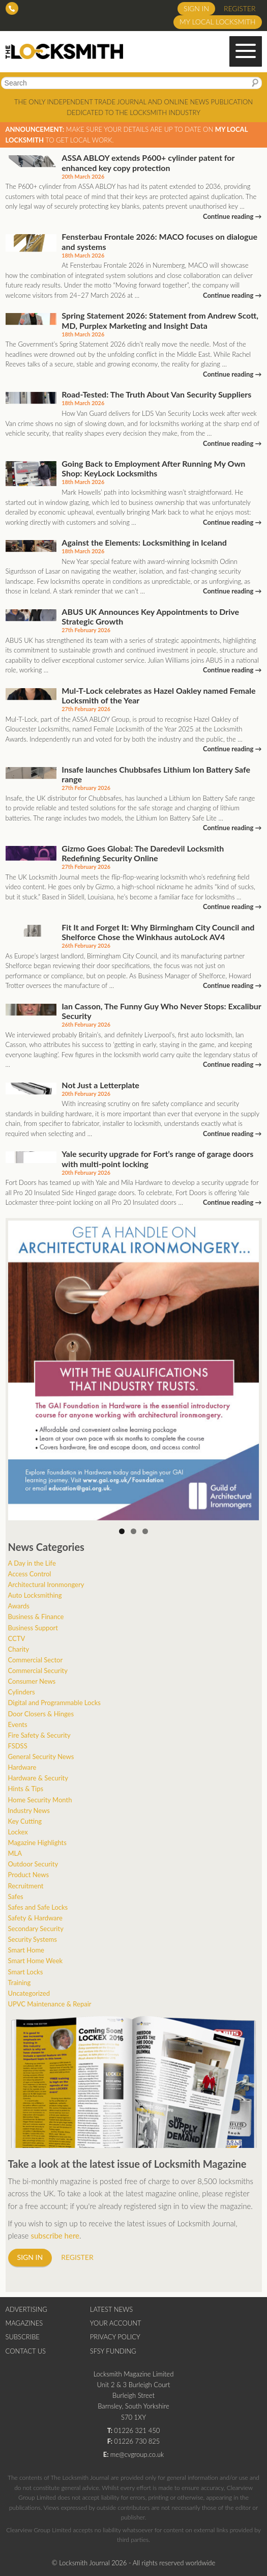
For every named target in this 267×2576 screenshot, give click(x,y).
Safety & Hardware (35, 1918)
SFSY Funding (113, 2351)
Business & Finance (36, 1616)
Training (19, 1982)
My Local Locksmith (217, 21)
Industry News (29, 1810)
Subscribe (23, 2337)
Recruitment (26, 1886)
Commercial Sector (35, 1660)
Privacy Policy (115, 2337)
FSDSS (17, 1746)
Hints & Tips (26, 1789)
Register (240, 8)
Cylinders (21, 1692)
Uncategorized (29, 1993)
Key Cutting (25, 1821)
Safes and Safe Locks (38, 1907)
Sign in (196, 8)
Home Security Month (40, 1800)
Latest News (111, 2309)
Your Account (115, 2323)
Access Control (29, 1574)
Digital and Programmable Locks (54, 1703)
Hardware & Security (38, 1778)
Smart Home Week (35, 1961)
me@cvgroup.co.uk (137, 2454)
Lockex (18, 1832)
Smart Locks (25, 1972)
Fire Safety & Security (39, 1735)
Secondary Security (36, 1928)
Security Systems (32, 1939)
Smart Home (26, 1950)
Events (17, 1724)
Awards (18, 1606)
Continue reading (232, 216)
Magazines (24, 2323)
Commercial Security (38, 1670)
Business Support (33, 1628)
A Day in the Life (32, 1563)
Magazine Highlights (37, 1842)
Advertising (26, 2309)
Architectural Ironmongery (46, 1584)
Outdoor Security (33, 1864)
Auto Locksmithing (35, 1595)
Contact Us (26, 2351)
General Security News (41, 1756)
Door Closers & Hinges (41, 1714)
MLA (15, 1853)
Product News (28, 1875)
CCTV (16, 1638)
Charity (18, 1649)
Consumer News (32, 1681)
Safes (15, 1896)
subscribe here (55, 2235)
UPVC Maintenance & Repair (50, 2004)
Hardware (22, 1767)
